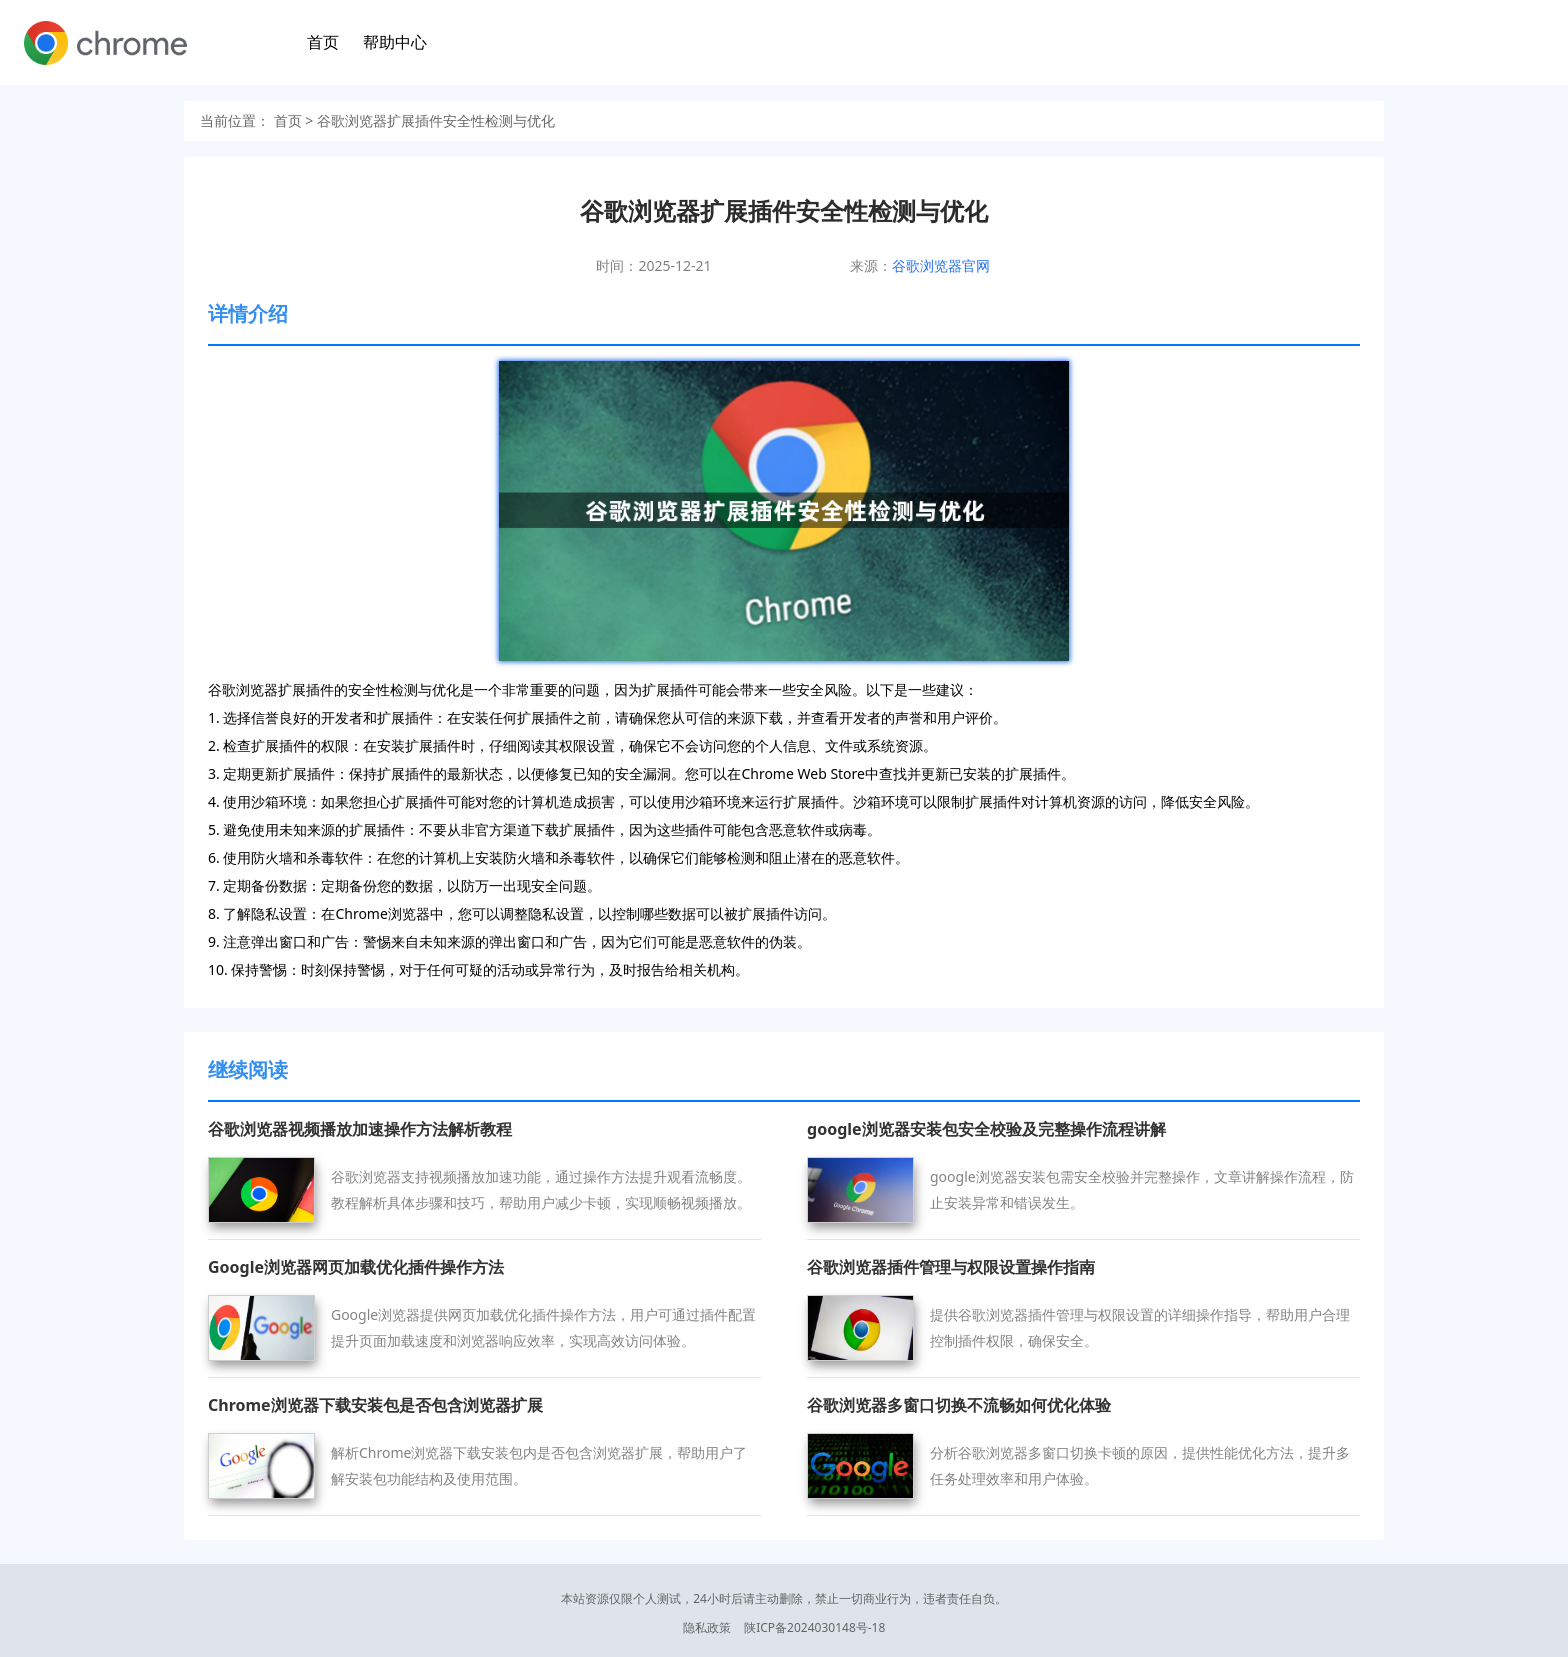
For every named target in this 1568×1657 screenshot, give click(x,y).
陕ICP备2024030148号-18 (814, 1627)
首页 (323, 42)
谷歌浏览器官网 (941, 265)
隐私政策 (707, 1627)
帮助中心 (395, 42)
